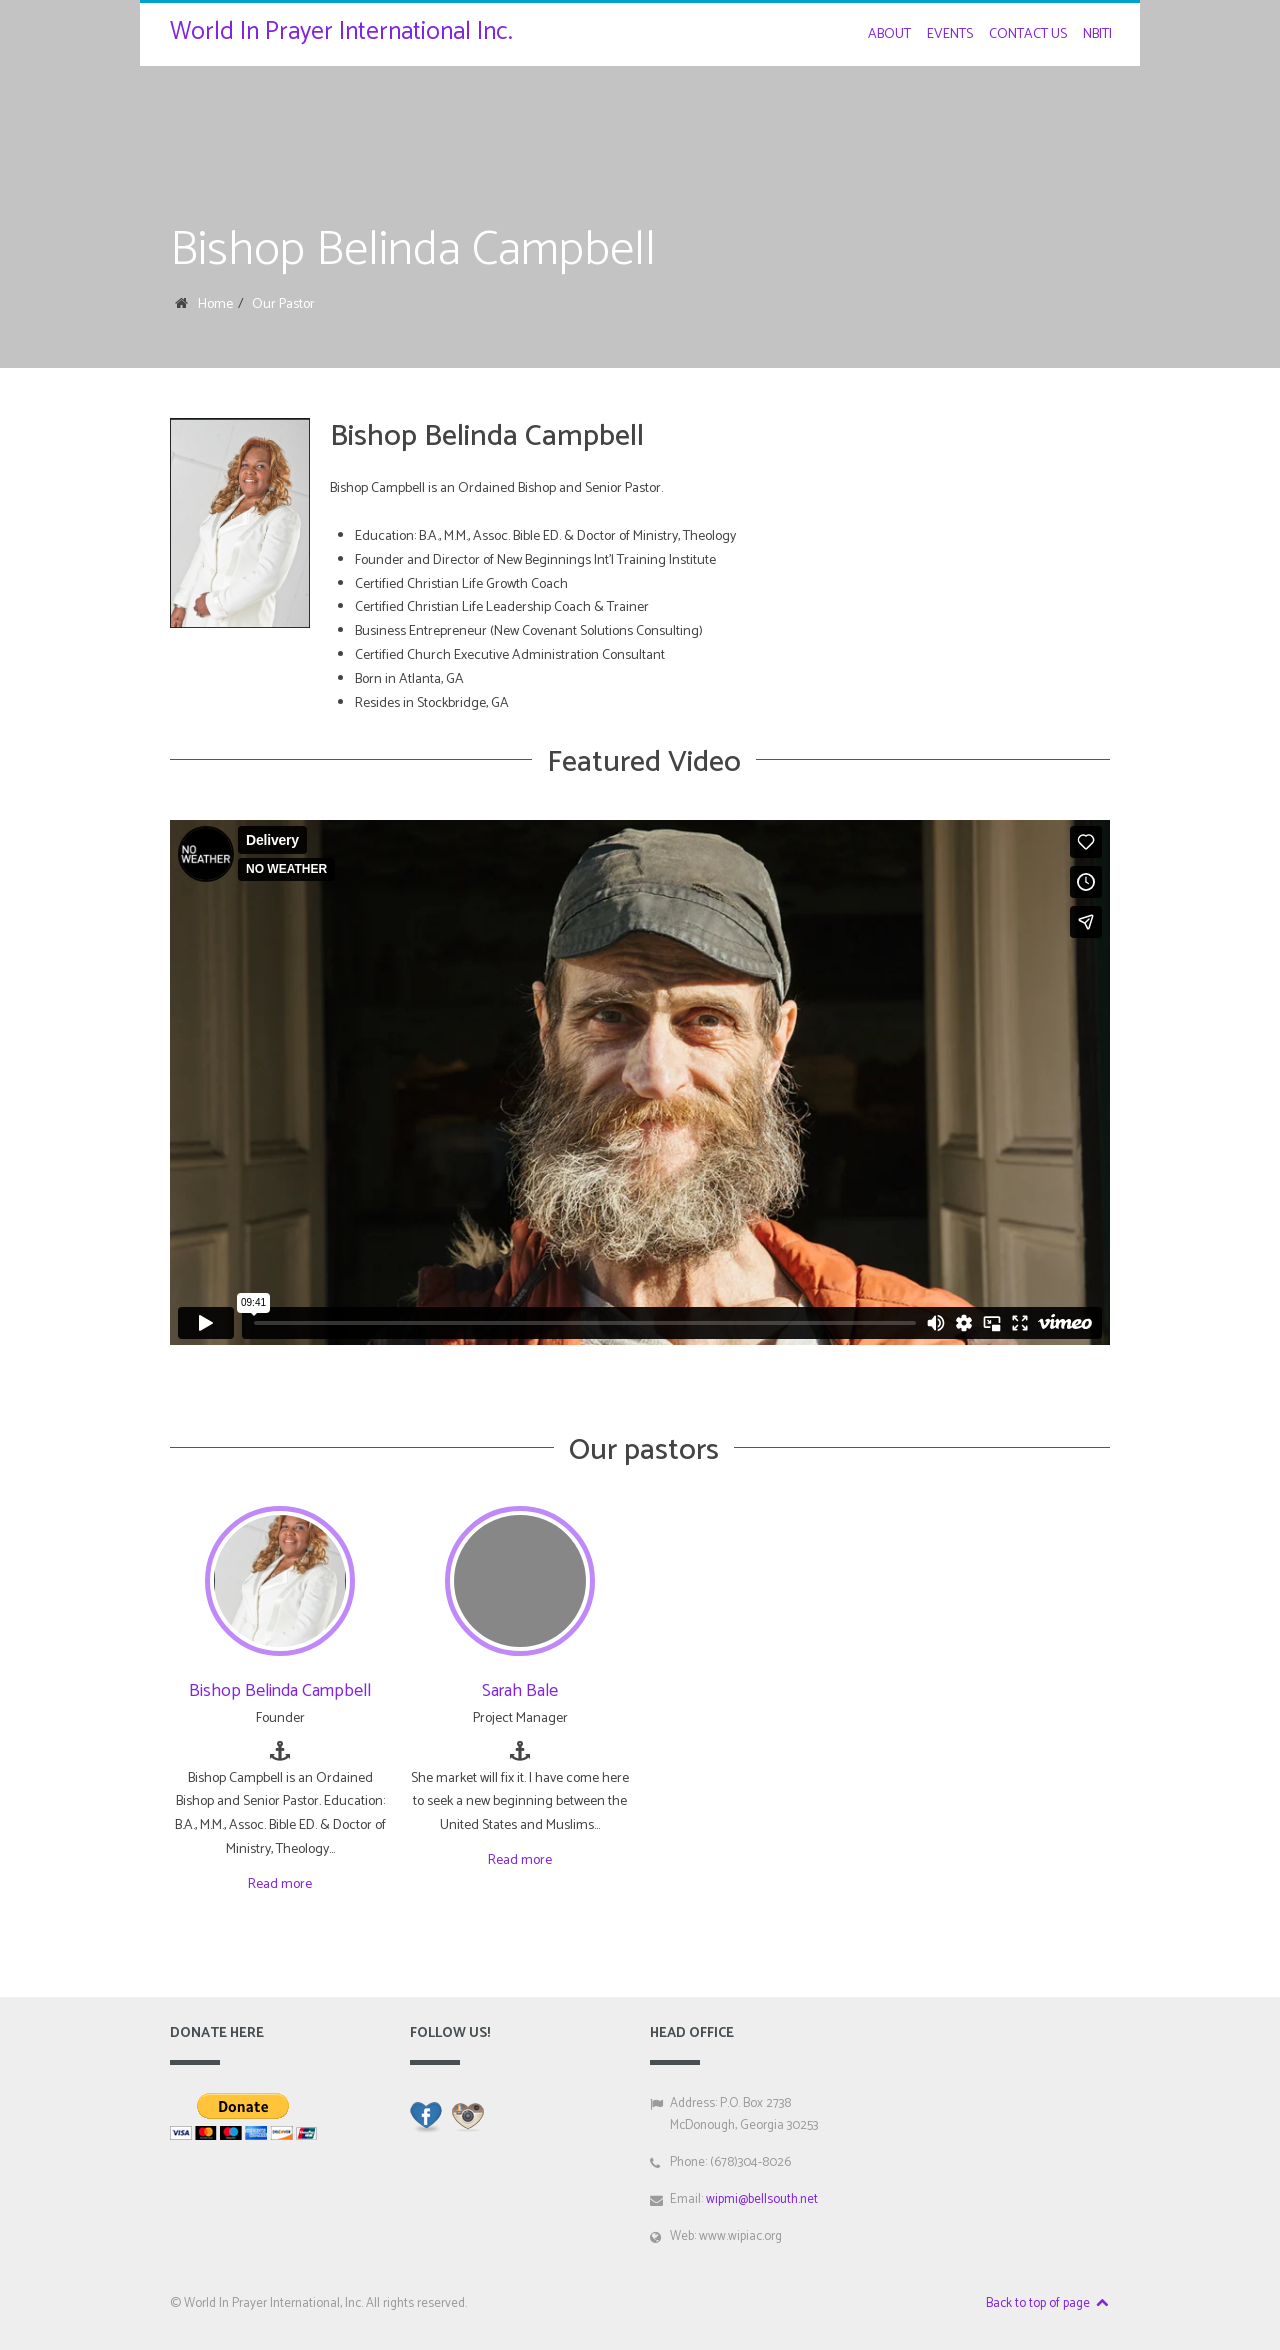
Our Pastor (283, 304)
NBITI (1097, 34)
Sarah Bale (520, 1691)
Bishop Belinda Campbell (280, 1691)
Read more (280, 1884)
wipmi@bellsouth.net (762, 2199)
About (889, 34)
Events (950, 34)
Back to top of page (1048, 2303)
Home (215, 304)
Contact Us (1028, 34)
